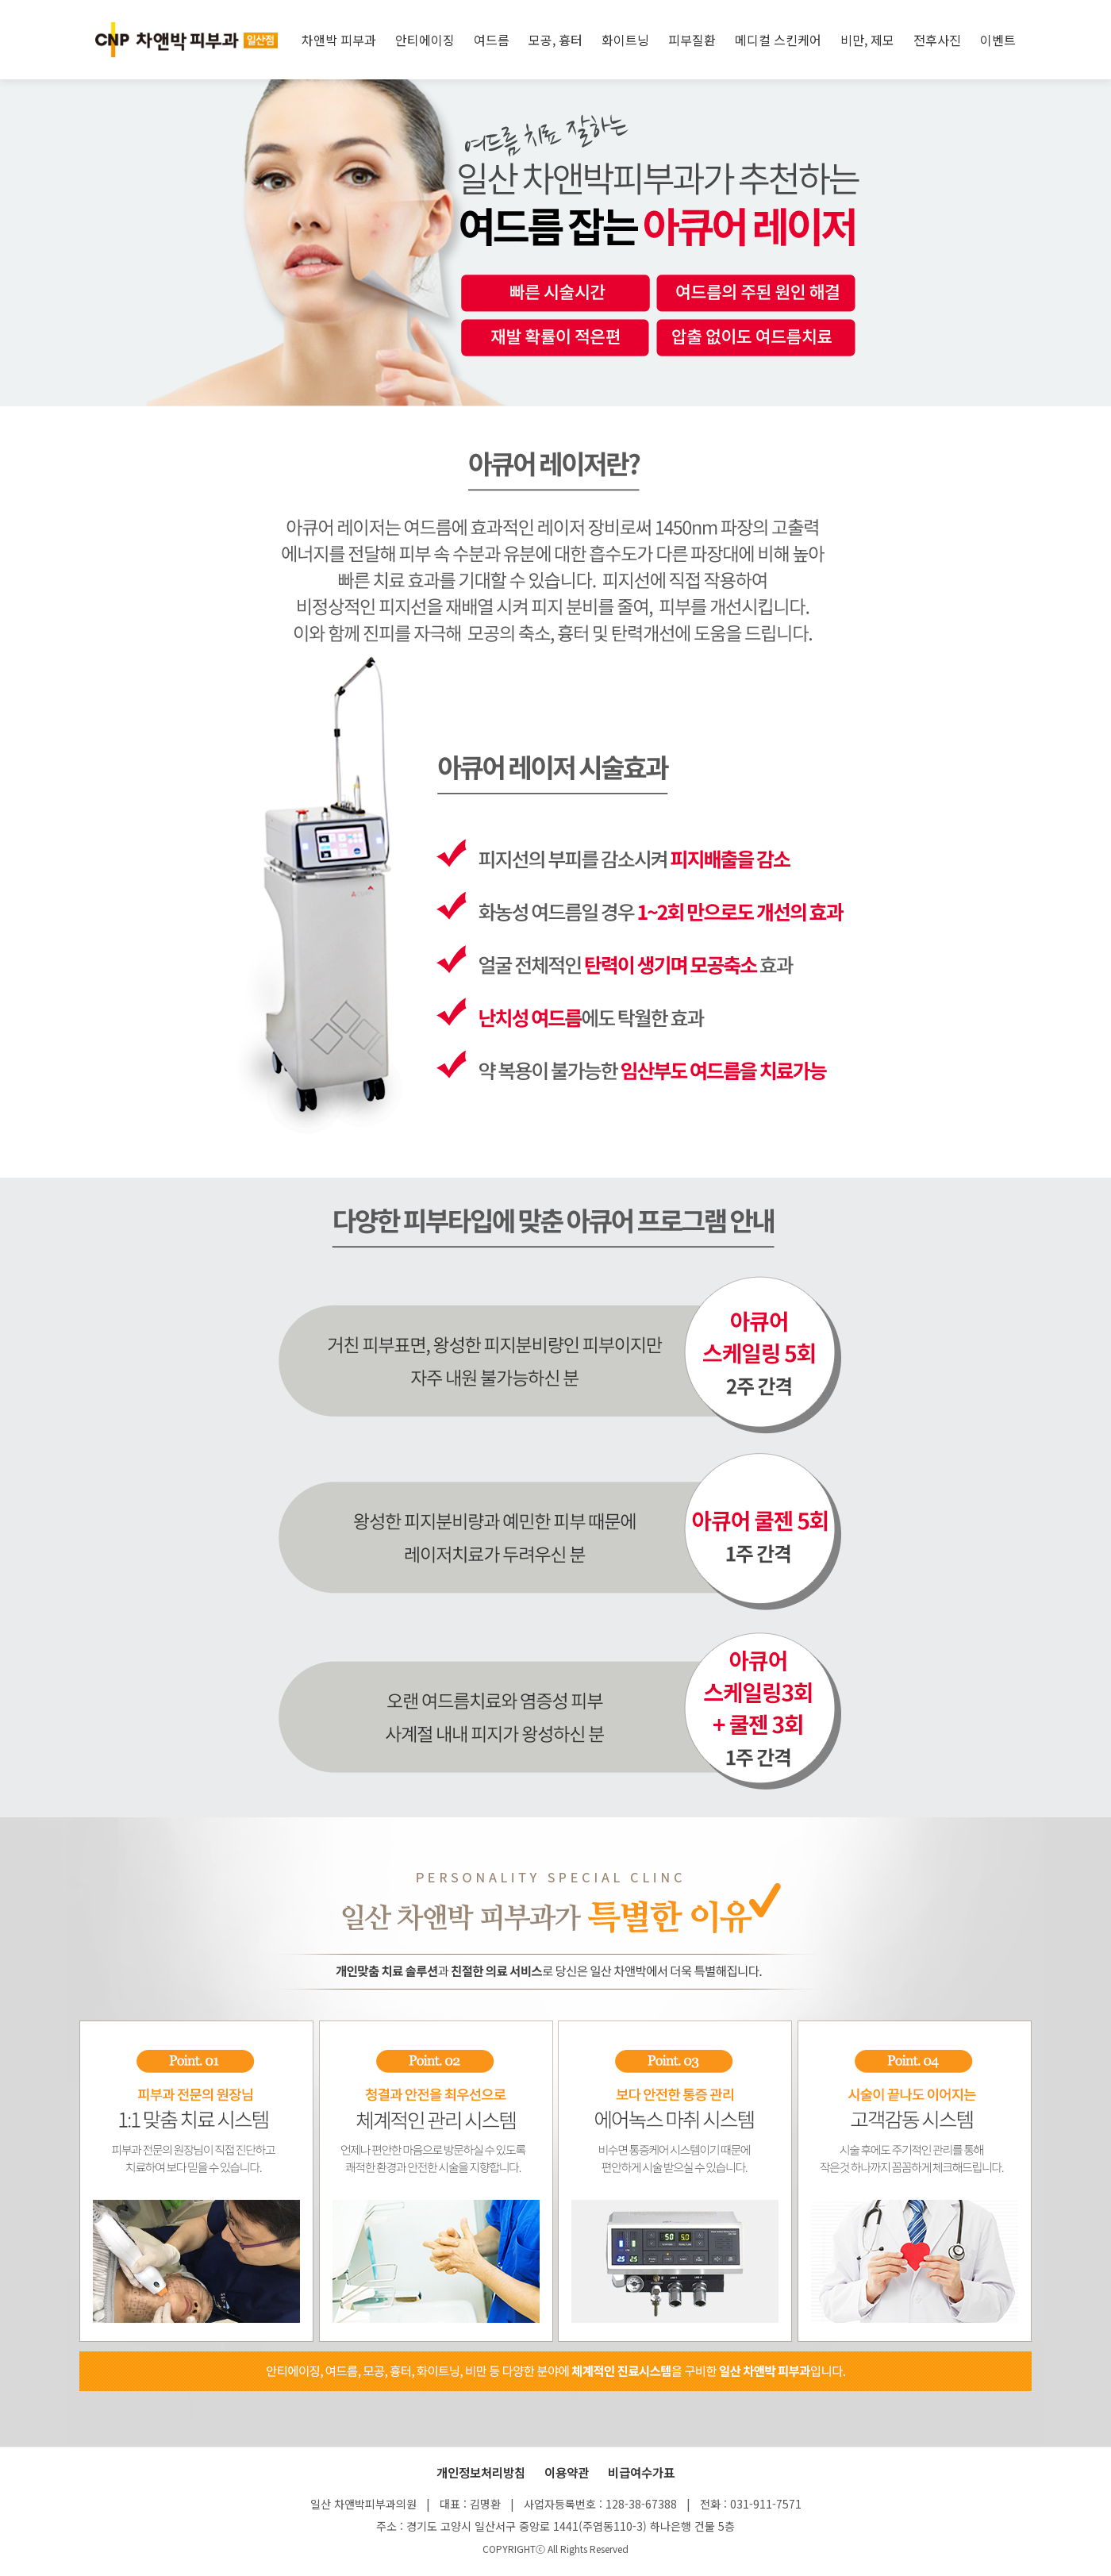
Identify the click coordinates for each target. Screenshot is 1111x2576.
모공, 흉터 (555, 39)
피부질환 (692, 39)
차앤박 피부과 (339, 39)
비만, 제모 (867, 39)
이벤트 (998, 39)
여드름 (491, 39)
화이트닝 (625, 39)
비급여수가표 (641, 2472)
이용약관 (566, 2472)
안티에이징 (425, 39)
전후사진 (937, 39)
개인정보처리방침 (480, 2472)
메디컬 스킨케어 (778, 39)
